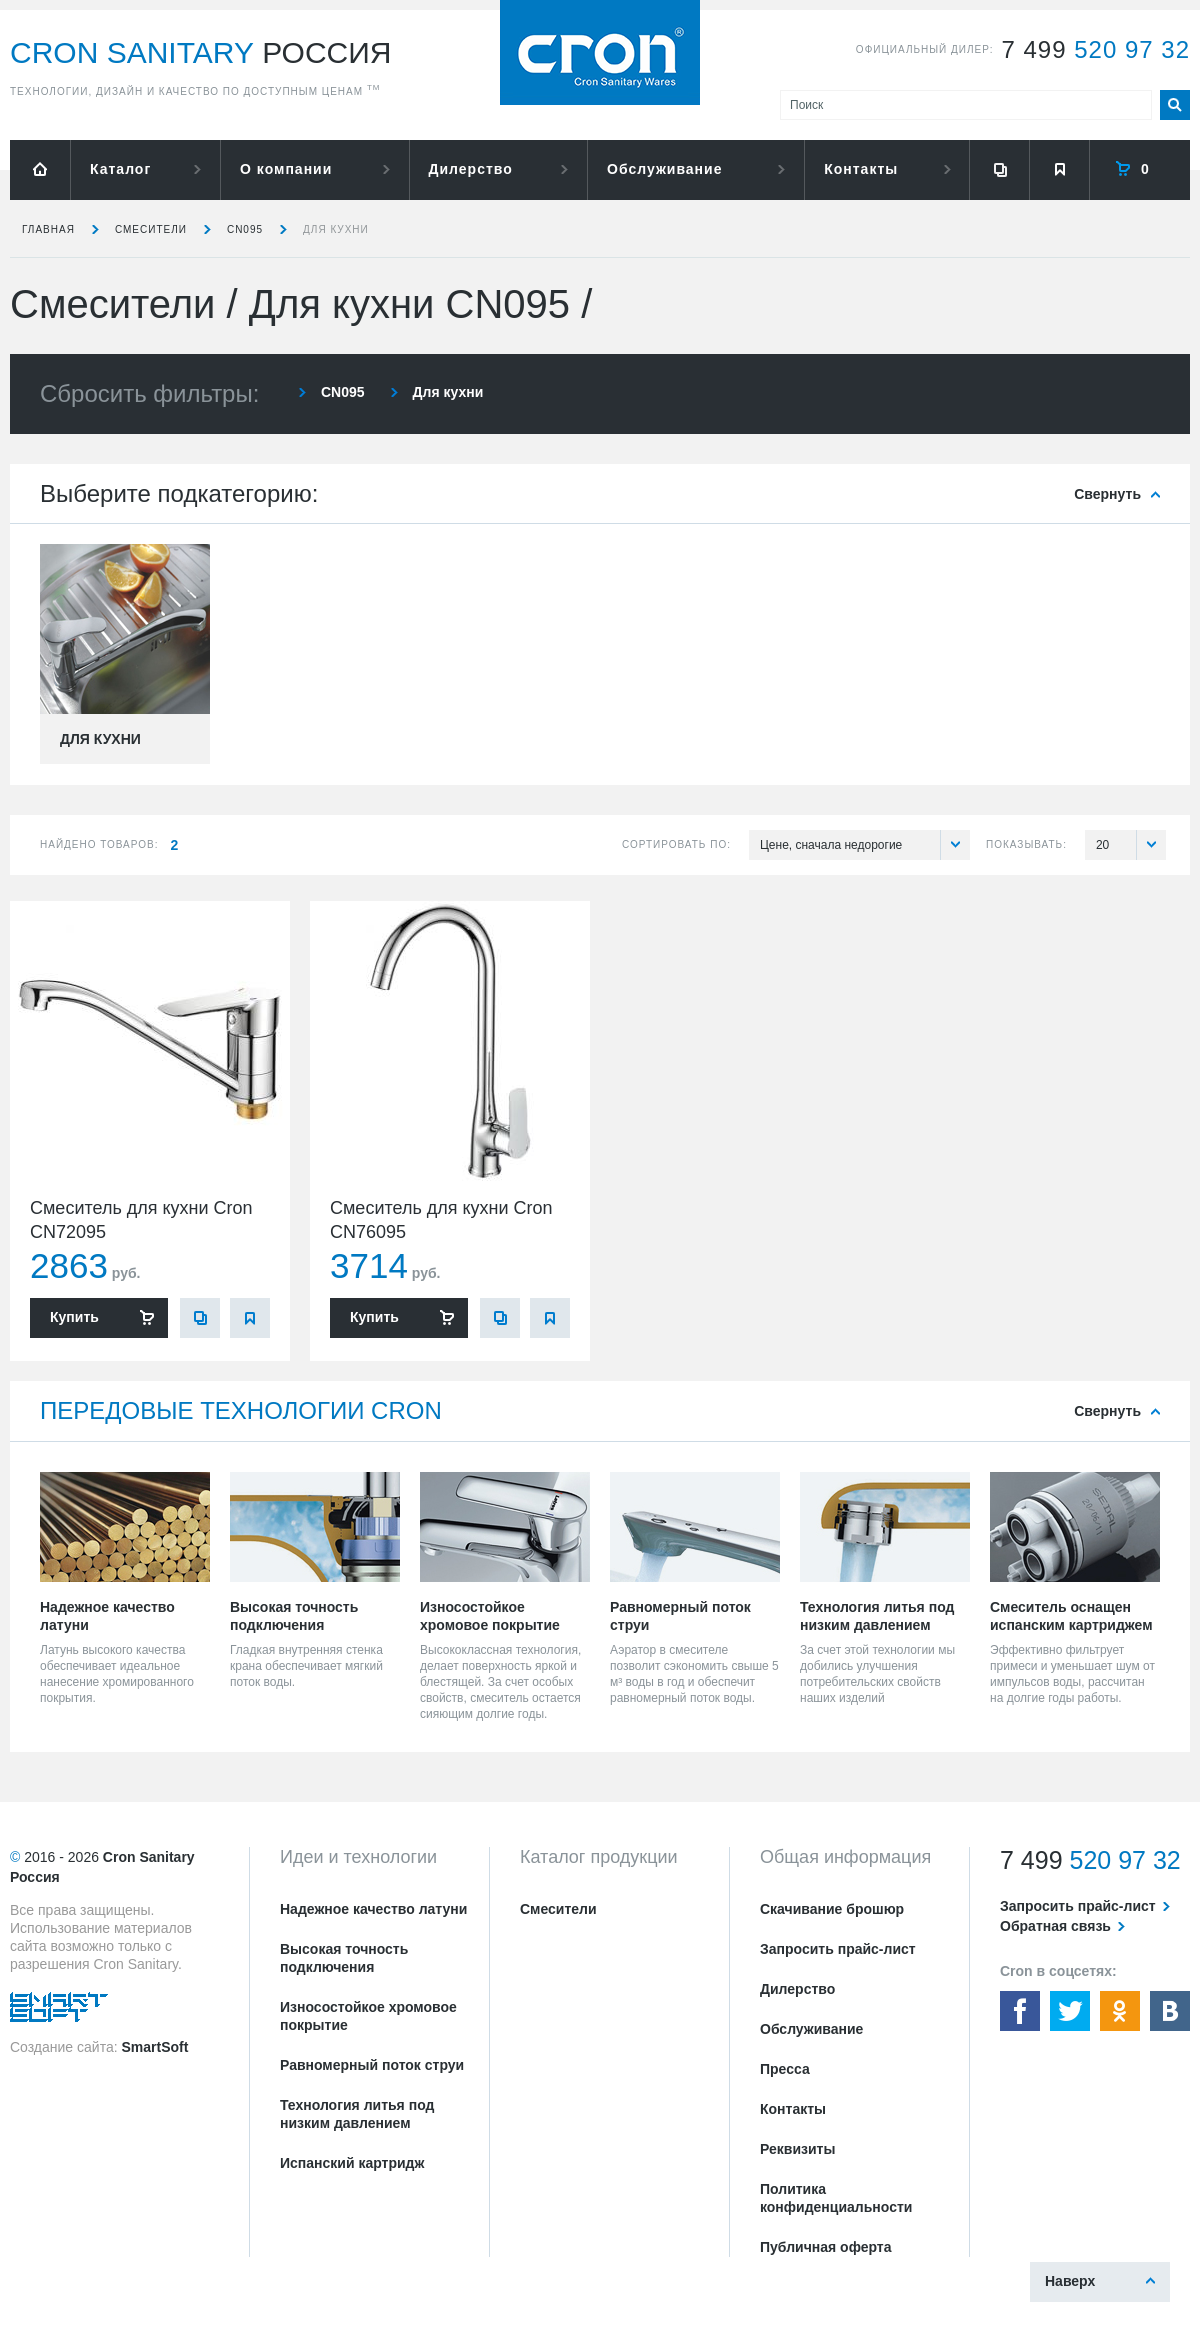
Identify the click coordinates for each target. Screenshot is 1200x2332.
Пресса (785, 2069)
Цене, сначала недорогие (865, 845)
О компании (286, 169)
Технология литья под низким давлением (357, 2114)
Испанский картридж (352, 2163)
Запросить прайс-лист (838, 1949)
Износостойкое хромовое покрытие (368, 2016)
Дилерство (471, 169)
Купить (74, 1317)
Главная (48, 229)
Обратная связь (1055, 1926)
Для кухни (336, 229)
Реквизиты (797, 2149)
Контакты (861, 169)
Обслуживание (664, 169)
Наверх (1070, 2281)
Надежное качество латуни (373, 1909)
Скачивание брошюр (832, 1909)
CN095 (245, 229)
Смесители (151, 229)
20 (1131, 845)
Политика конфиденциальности (836, 2198)
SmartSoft (154, 2047)
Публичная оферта (826, 2247)
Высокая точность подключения (344, 1958)
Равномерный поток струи (372, 2065)
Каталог (120, 169)
